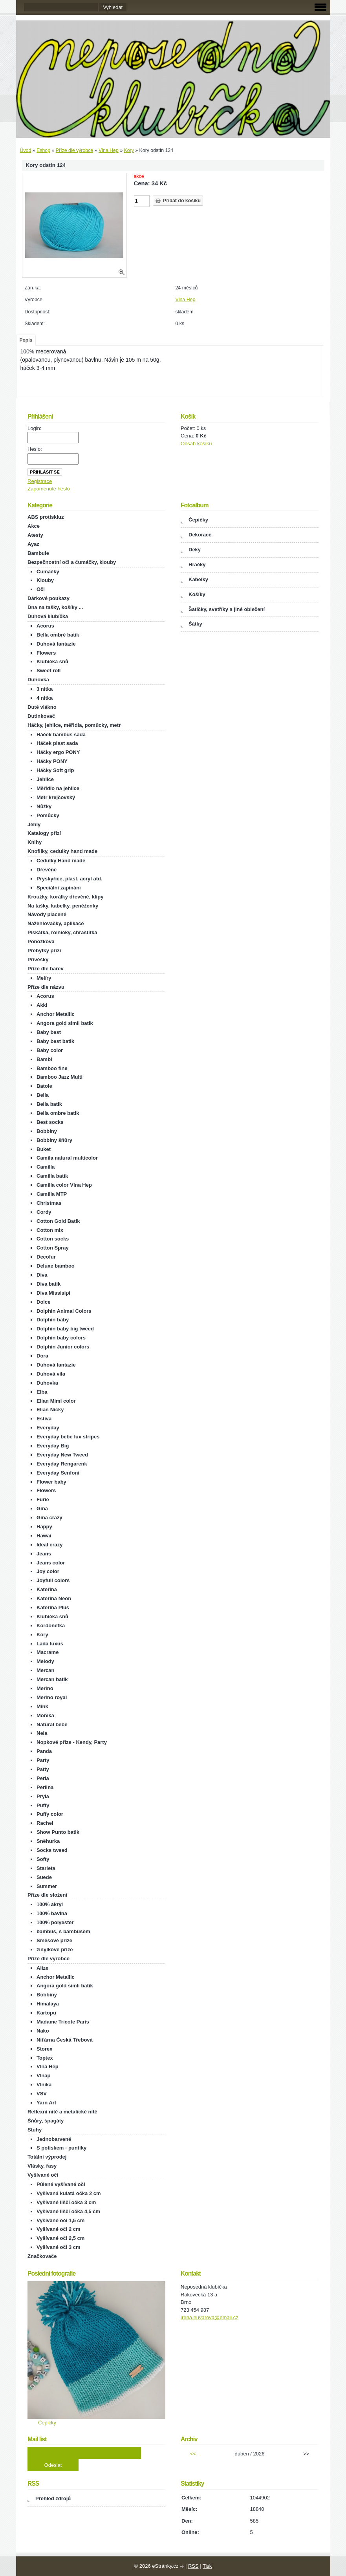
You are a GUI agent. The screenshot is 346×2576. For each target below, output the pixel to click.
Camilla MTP (52, 1194)
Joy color (48, 1571)
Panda (44, 1751)
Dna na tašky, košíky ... (55, 607)
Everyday (48, 1428)
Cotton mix (50, 1230)
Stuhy (34, 2130)
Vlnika (44, 2085)
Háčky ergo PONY (58, 752)
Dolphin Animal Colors (64, 1311)
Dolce (43, 1302)
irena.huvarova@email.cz (209, 2317)
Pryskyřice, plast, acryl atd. (70, 879)
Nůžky (44, 806)
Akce (33, 526)
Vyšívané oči (42, 2175)
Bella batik (49, 1104)
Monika (45, 1715)
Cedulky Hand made (61, 861)
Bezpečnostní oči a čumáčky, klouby (71, 562)
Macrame (48, 1652)
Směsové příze (54, 1940)
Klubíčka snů (52, 661)
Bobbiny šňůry (54, 1140)
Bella (43, 1095)
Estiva (44, 1419)
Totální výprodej (46, 2157)
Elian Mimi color (56, 1401)
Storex (44, 2049)
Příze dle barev (45, 968)
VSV (42, 2094)
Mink (42, 1706)
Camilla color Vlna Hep (64, 1185)
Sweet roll (48, 670)
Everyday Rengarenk (62, 1464)
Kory (129, 150)
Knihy (34, 842)
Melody (45, 1661)
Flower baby (51, 1482)
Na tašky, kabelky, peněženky (62, 906)
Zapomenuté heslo (48, 489)
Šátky (195, 624)
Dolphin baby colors (61, 1338)
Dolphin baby (53, 1320)
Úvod (25, 150)
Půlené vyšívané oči (61, 2184)
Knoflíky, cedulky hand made (62, 851)
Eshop (43, 150)
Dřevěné (47, 870)
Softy (43, 1859)
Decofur (46, 1257)
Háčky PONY (52, 761)
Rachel (45, 1823)
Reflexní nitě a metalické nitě (62, 2112)
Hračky (197, 564)
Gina (42, 1508)
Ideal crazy (50, 1545)
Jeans (44, 1554)
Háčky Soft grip (55, 770)
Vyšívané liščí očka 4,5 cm (68, 2211)
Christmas (49, 1203)
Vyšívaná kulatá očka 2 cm (69, 2193)
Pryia (43, 1796)
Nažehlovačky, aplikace (55, 923)
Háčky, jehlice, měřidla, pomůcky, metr (74, 725)
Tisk (207, 2566)
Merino (45, 1688)
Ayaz (33, 544)
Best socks (50, 1122)
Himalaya (48, 2004)
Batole (44, 1086)
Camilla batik (52, 1176)
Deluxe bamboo (56, 1266)
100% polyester (55, 1922)
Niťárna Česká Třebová (65, 2040)
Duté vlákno (42, 707)
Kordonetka (51, 1625)
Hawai (44, 1536)
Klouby (45, 580)
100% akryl (50, 1904)
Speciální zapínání (59, 888)
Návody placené (46, 914)
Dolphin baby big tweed (65, 1329)
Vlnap (43, 2075)
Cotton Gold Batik (58, 1221)
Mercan (46, 1670)
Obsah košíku (196, 443)
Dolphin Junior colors (63, 1347)
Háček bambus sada (61, 734)
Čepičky (198, 520)
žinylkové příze (55, 1949)
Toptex (45, 2058)
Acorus (45, 626)
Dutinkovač (41, 716)
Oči (41, 589)
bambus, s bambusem (63, 1931)
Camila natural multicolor (67, 1158)
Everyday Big (53, 1446)
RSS (193, 2566)
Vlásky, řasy (42, 2166)
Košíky (197, 594)
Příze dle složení (47, 1895)
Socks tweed (52, 1850)
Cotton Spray (53, 1248)
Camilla (46, 1167)
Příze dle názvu (45, 987)
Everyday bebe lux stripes (68, 1437)
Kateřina (47, 1589)
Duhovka (38, 679)
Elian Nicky (50, 1409)
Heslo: (34, 449)
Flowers (46, 653)
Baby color (50, 1050)
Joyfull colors (53, 1580)
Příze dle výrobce (74, 150)
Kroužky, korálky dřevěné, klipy (65, 897)
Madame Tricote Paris (63, 2022)
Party (43, 1760)
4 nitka (45, 698)
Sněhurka (48, 1841)
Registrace (39, 481)
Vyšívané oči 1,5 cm (60, 2220)
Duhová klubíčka (47, 616)
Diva (42, 1275)
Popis (26, 340)
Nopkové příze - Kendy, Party (72, 1742)
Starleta (46, 1868)
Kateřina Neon (54, 1598)
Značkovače (42, 2256)
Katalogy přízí (44, 833)
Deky (195, 550)
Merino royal (52, 1697)
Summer (47, 1886)
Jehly (33, 824)
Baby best (49, 1032)
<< (193, 2454)
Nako (43, 2031)
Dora (42, 1356)
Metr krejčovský (56, 797)
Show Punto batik (58, 1832)
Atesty (35, 535)
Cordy (44, 1212)
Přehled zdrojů (53, 2498)
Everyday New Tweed (62, 1455)
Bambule (38, 553)
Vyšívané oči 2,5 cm (60, 2238)
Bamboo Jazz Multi (59, 1077)
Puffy (43, 1805)
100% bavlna (52, 1913)
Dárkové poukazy (48, 598)
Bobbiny (47, 1131)
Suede (44, 1877)
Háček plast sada (57, 743)
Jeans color (51, 1563)
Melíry (44, 978)
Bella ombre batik (58, 1113)
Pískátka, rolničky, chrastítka (62, 932)
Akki (42, 1005)
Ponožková (41, 941)
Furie (43, 1499)
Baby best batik (55, 1041)
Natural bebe (52, 1724)
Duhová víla (51, 1374)
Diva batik (48, 1284)
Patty (43, 1769)
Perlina (45, 1787)
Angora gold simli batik (65, 1023)
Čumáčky (48, 571)
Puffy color (50, 1814)
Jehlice (45, 779)
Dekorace (200, 535)
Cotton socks (53, 1239)
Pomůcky (48, 815)
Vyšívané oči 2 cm (59, 2229)
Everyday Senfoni (58, 1473)
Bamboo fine (52, 1068)
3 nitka (45, 689)
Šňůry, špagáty (45, 2121)
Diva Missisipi (53, 1293)
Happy (44, 1527)
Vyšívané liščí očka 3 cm (66, 2202)
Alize (42, 1968)
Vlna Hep (109, 150)
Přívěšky (38, 959)
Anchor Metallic (56, 1014)
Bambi (44, 1059)
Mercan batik (52, 1679)
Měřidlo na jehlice (58, 788)
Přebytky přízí (44, 950)
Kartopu (46, 2013)
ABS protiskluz (45, 517)
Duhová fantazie (56, 644)
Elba (42, 1392)
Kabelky (198, 579)
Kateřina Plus (53, 1607)
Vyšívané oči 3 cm (59, 2247)
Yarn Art (46, 2103)
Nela (42, 1733)
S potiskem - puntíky (61, 2148)
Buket (44, 1149)
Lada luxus (50, 1644)
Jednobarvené (54, 2139)
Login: (34, 428)
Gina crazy (49, 1517)
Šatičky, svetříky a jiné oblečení (227, 609)
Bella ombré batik (58, 635)
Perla (43, 1778)
